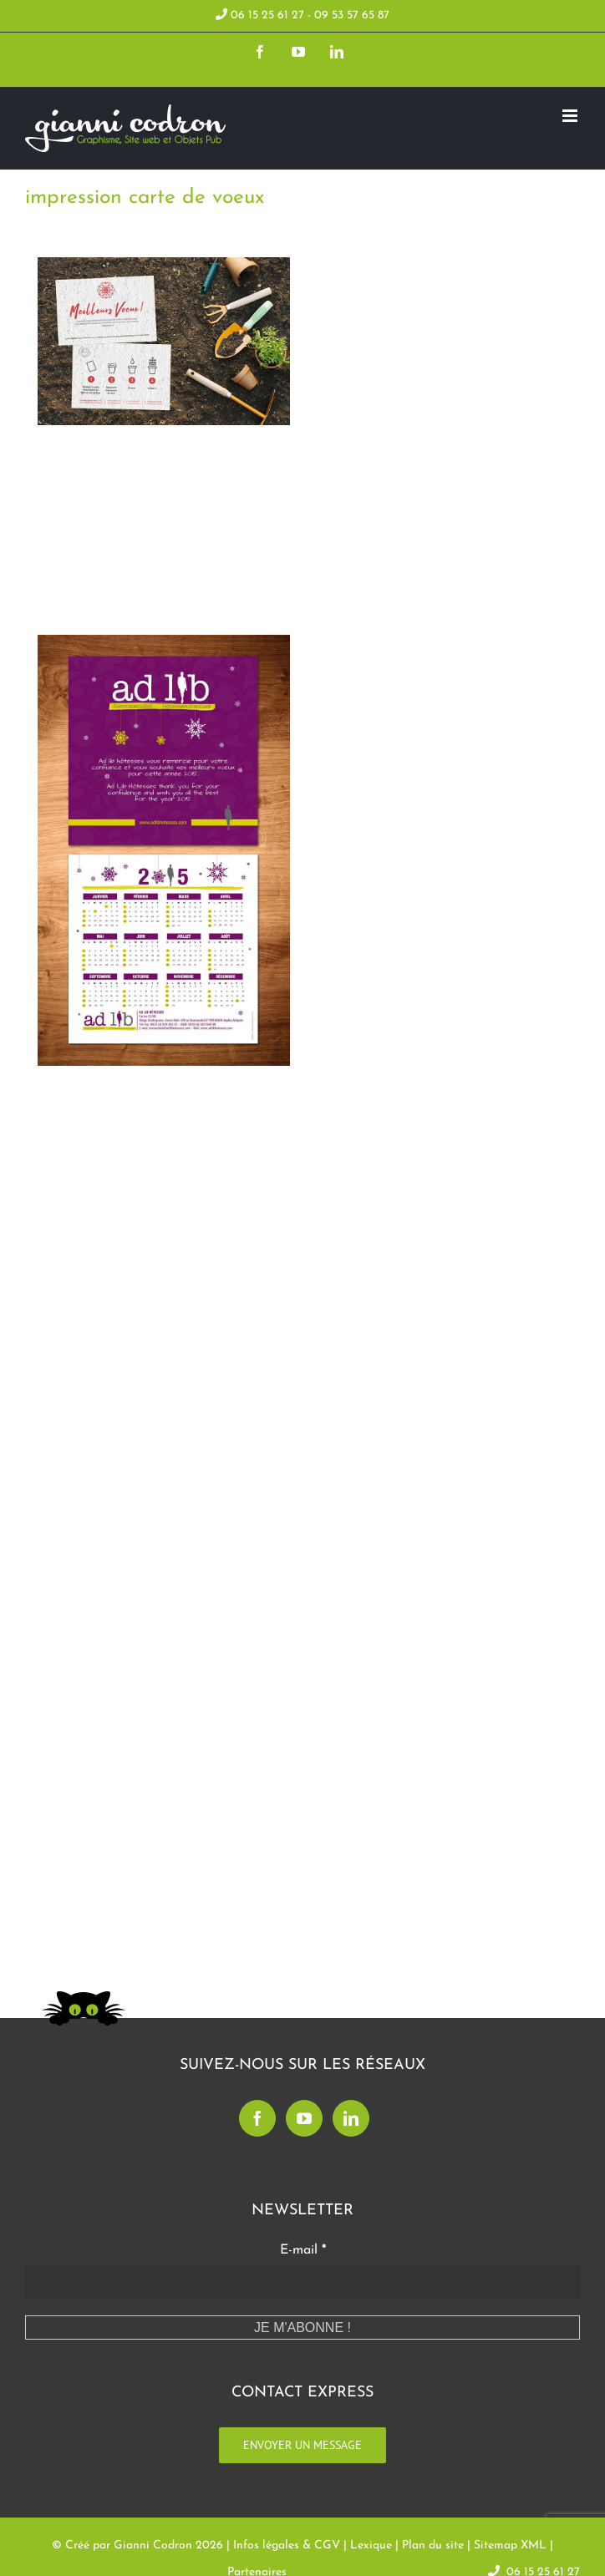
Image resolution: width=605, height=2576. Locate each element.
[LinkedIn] (351, 2118)
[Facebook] (257, 2118)
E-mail (303, 2250)
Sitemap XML (510, 2545)
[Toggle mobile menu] (571, 115)
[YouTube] (304, 2118)
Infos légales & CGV (286, 2545)
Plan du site (433, 2545)
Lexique (371, 2545)
